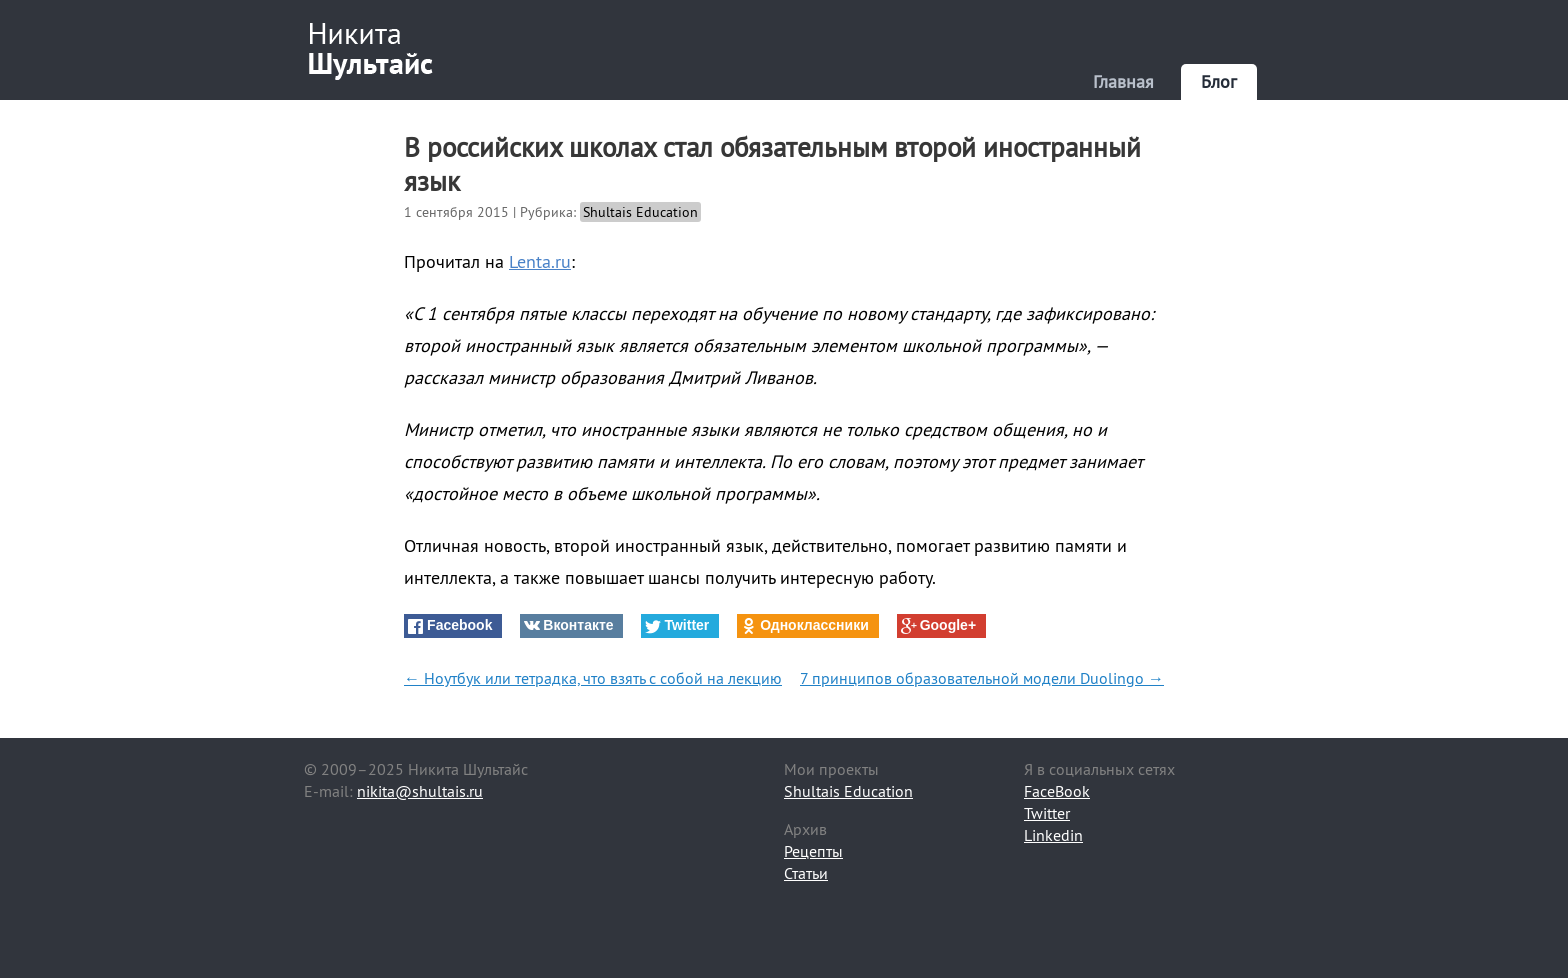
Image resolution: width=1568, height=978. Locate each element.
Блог (1219, 81)
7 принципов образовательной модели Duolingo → (982, 678)
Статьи (806, 873)
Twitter (1047, 813)
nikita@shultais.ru (420, 791)
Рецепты (813, 851)
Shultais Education (640, 212)
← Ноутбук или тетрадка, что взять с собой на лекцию (593, 678)
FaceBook (1057, 791)
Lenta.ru (540, 261)
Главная (1123, 81)
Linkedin (1053, 835)
